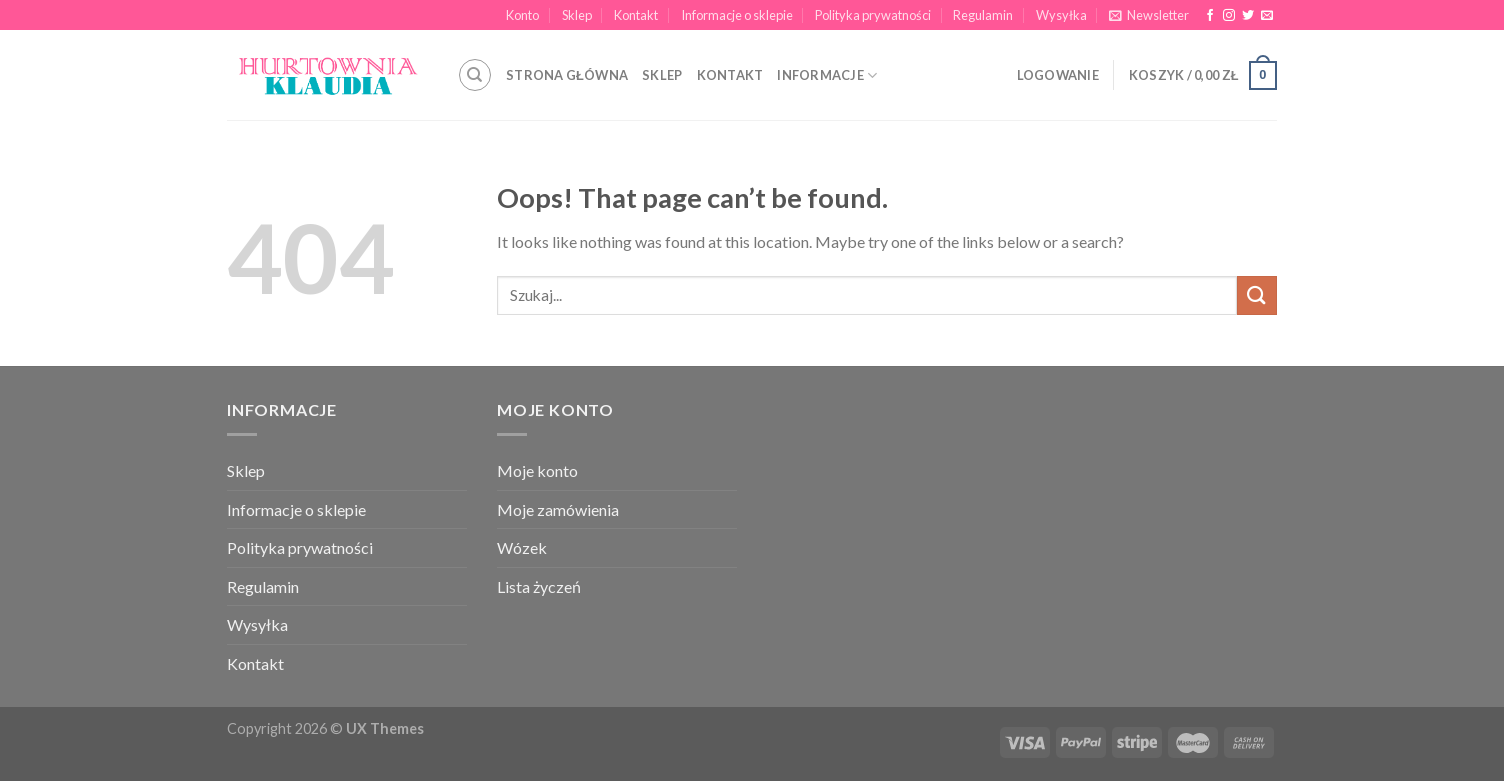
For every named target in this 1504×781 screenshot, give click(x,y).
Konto (522, 15)
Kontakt (636, 15)
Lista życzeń (539, 586)
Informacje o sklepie (737, 15)
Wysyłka (1061, 15)
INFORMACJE (827, 75)
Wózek (522, 547)
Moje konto (537, 470)
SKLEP (662, 75)
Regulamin (983, 15)
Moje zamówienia (558, 509)
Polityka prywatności (873, 15)
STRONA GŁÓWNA (567, 75)
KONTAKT (730, 75)
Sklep (577, 15)
